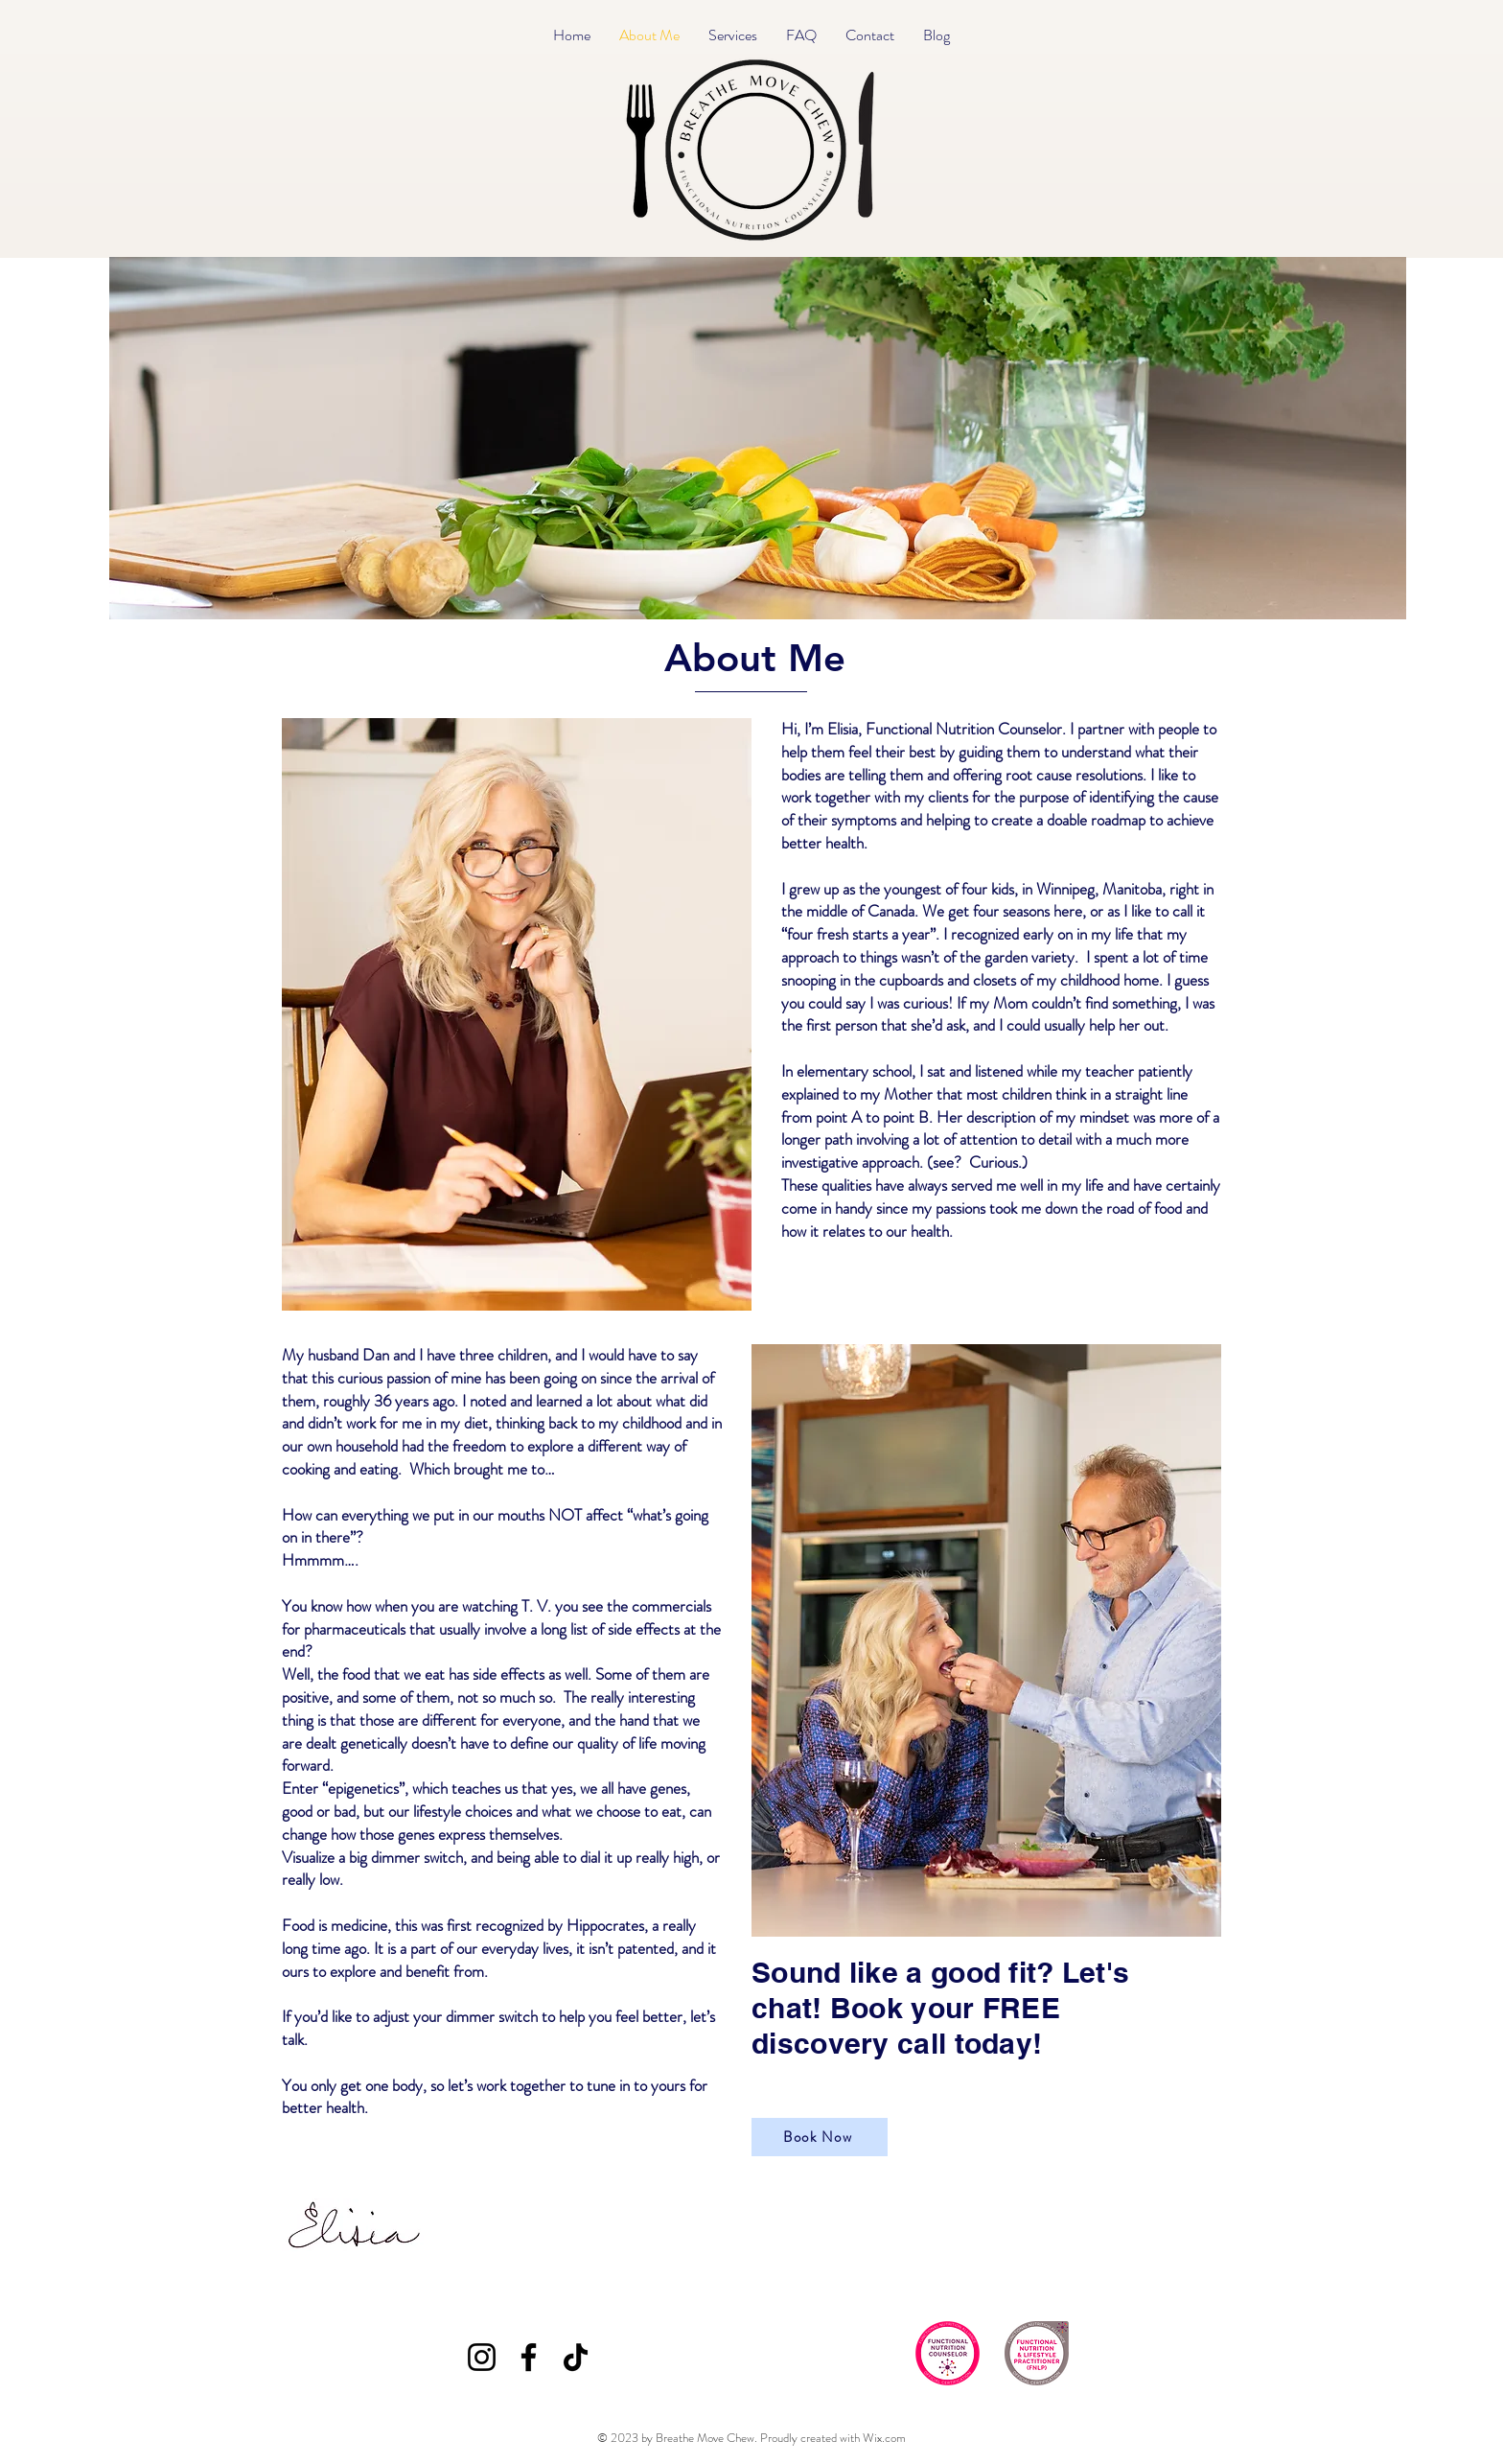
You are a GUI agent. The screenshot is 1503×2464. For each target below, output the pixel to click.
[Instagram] (481, 2357)
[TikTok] (575, 2357)
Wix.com (884, 2438)
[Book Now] (820, 2137)
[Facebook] (528, 2357)
